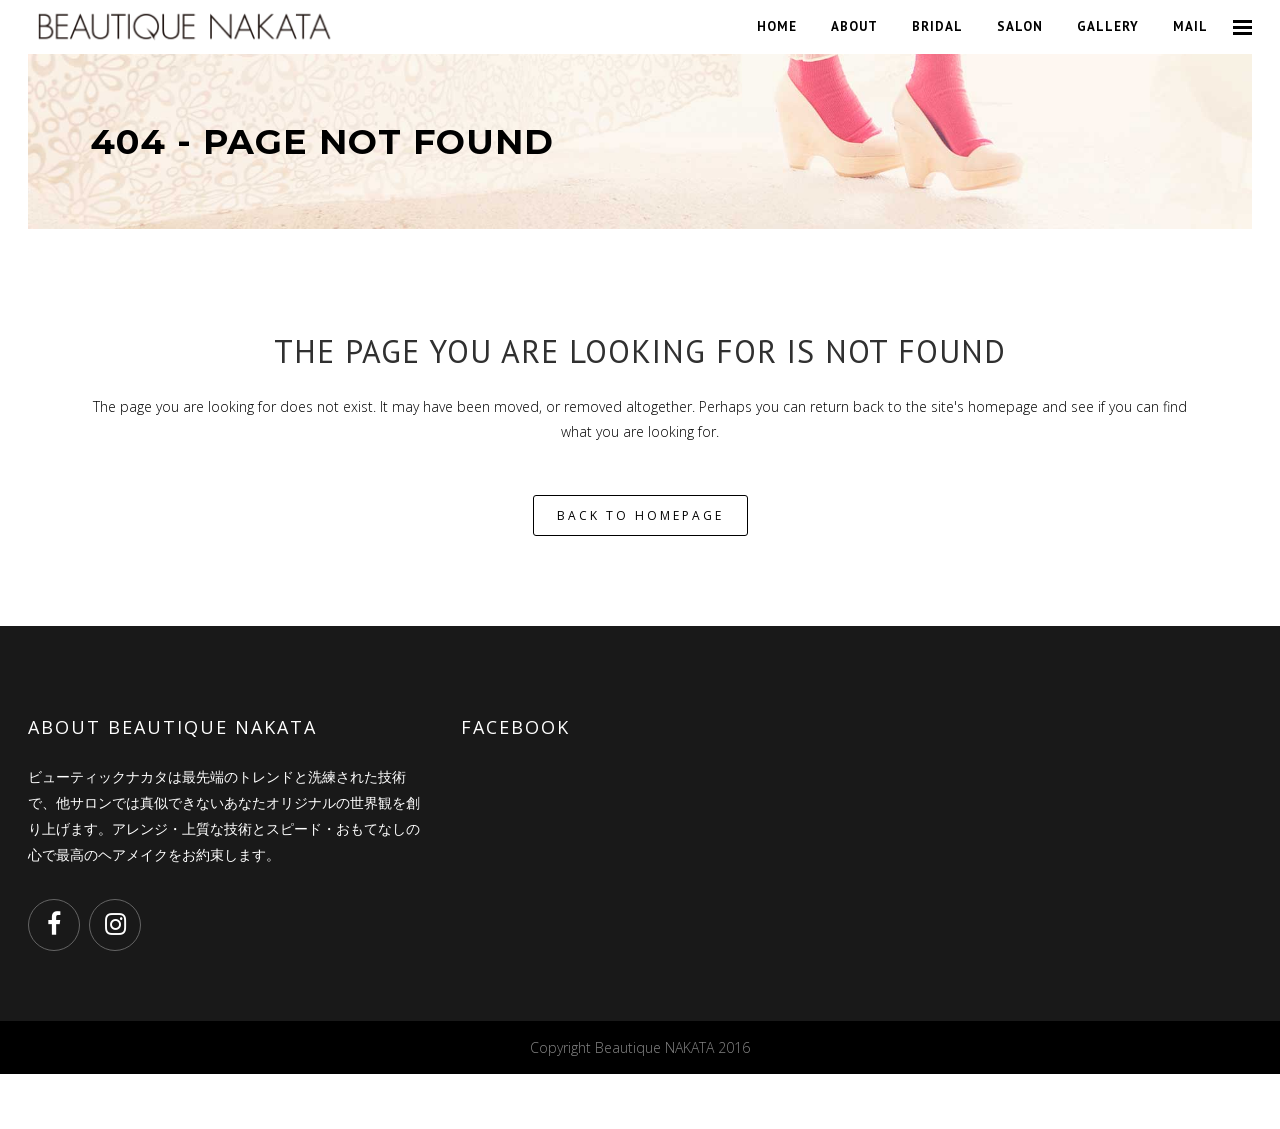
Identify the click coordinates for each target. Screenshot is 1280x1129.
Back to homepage (640, 515)
